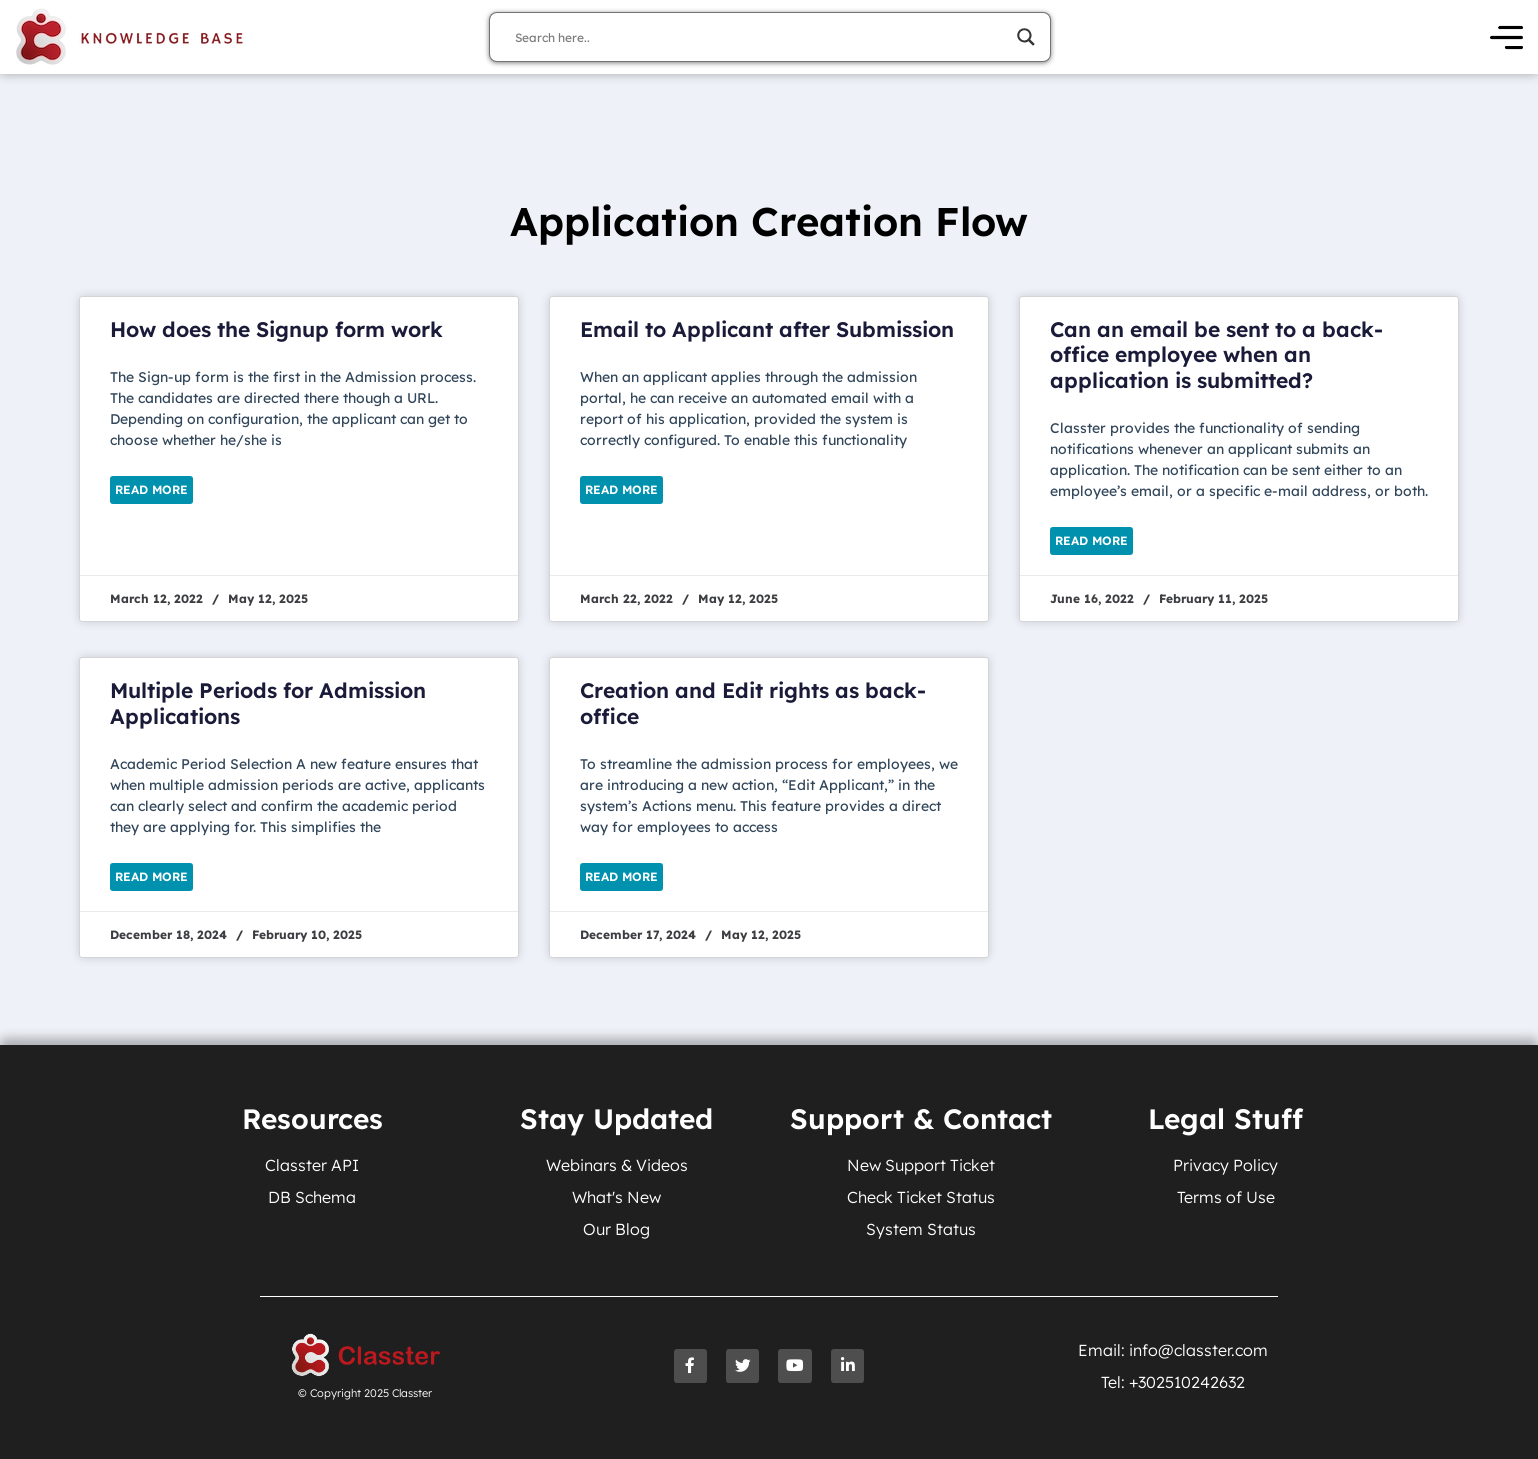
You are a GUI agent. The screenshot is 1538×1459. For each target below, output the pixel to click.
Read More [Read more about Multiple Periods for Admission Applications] (151, 876)
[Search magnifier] (1026, 37)
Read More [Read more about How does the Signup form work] (151, 489)
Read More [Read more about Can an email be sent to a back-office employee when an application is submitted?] (1091, 540)
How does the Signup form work (276, 329)
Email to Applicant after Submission (767, 329)
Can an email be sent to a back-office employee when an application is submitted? (1216, 354)
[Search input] (761, 37)
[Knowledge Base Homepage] (130, 37)
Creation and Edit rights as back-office (753, 702)
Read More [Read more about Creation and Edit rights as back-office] (621, 876)
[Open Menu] (1506, 37)
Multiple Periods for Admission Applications (268, 702)
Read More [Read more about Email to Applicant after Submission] (621, 489)
